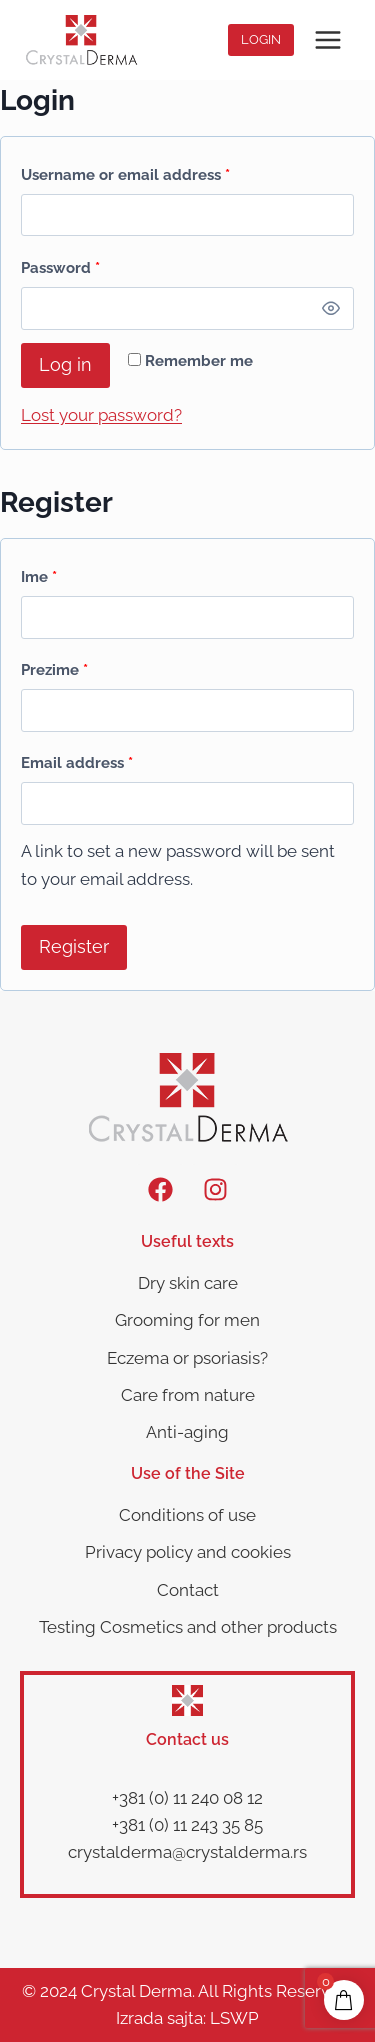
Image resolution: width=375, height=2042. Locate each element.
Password (65, 263)
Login (261, 39)
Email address (81, 758)
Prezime (54, 670)
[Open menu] (327, 39)
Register (74, 946)
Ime (39, 577)
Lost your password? (101, 415)
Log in (65, 364)
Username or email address (130, 170)
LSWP (234, 2018)
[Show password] (331, 308)
